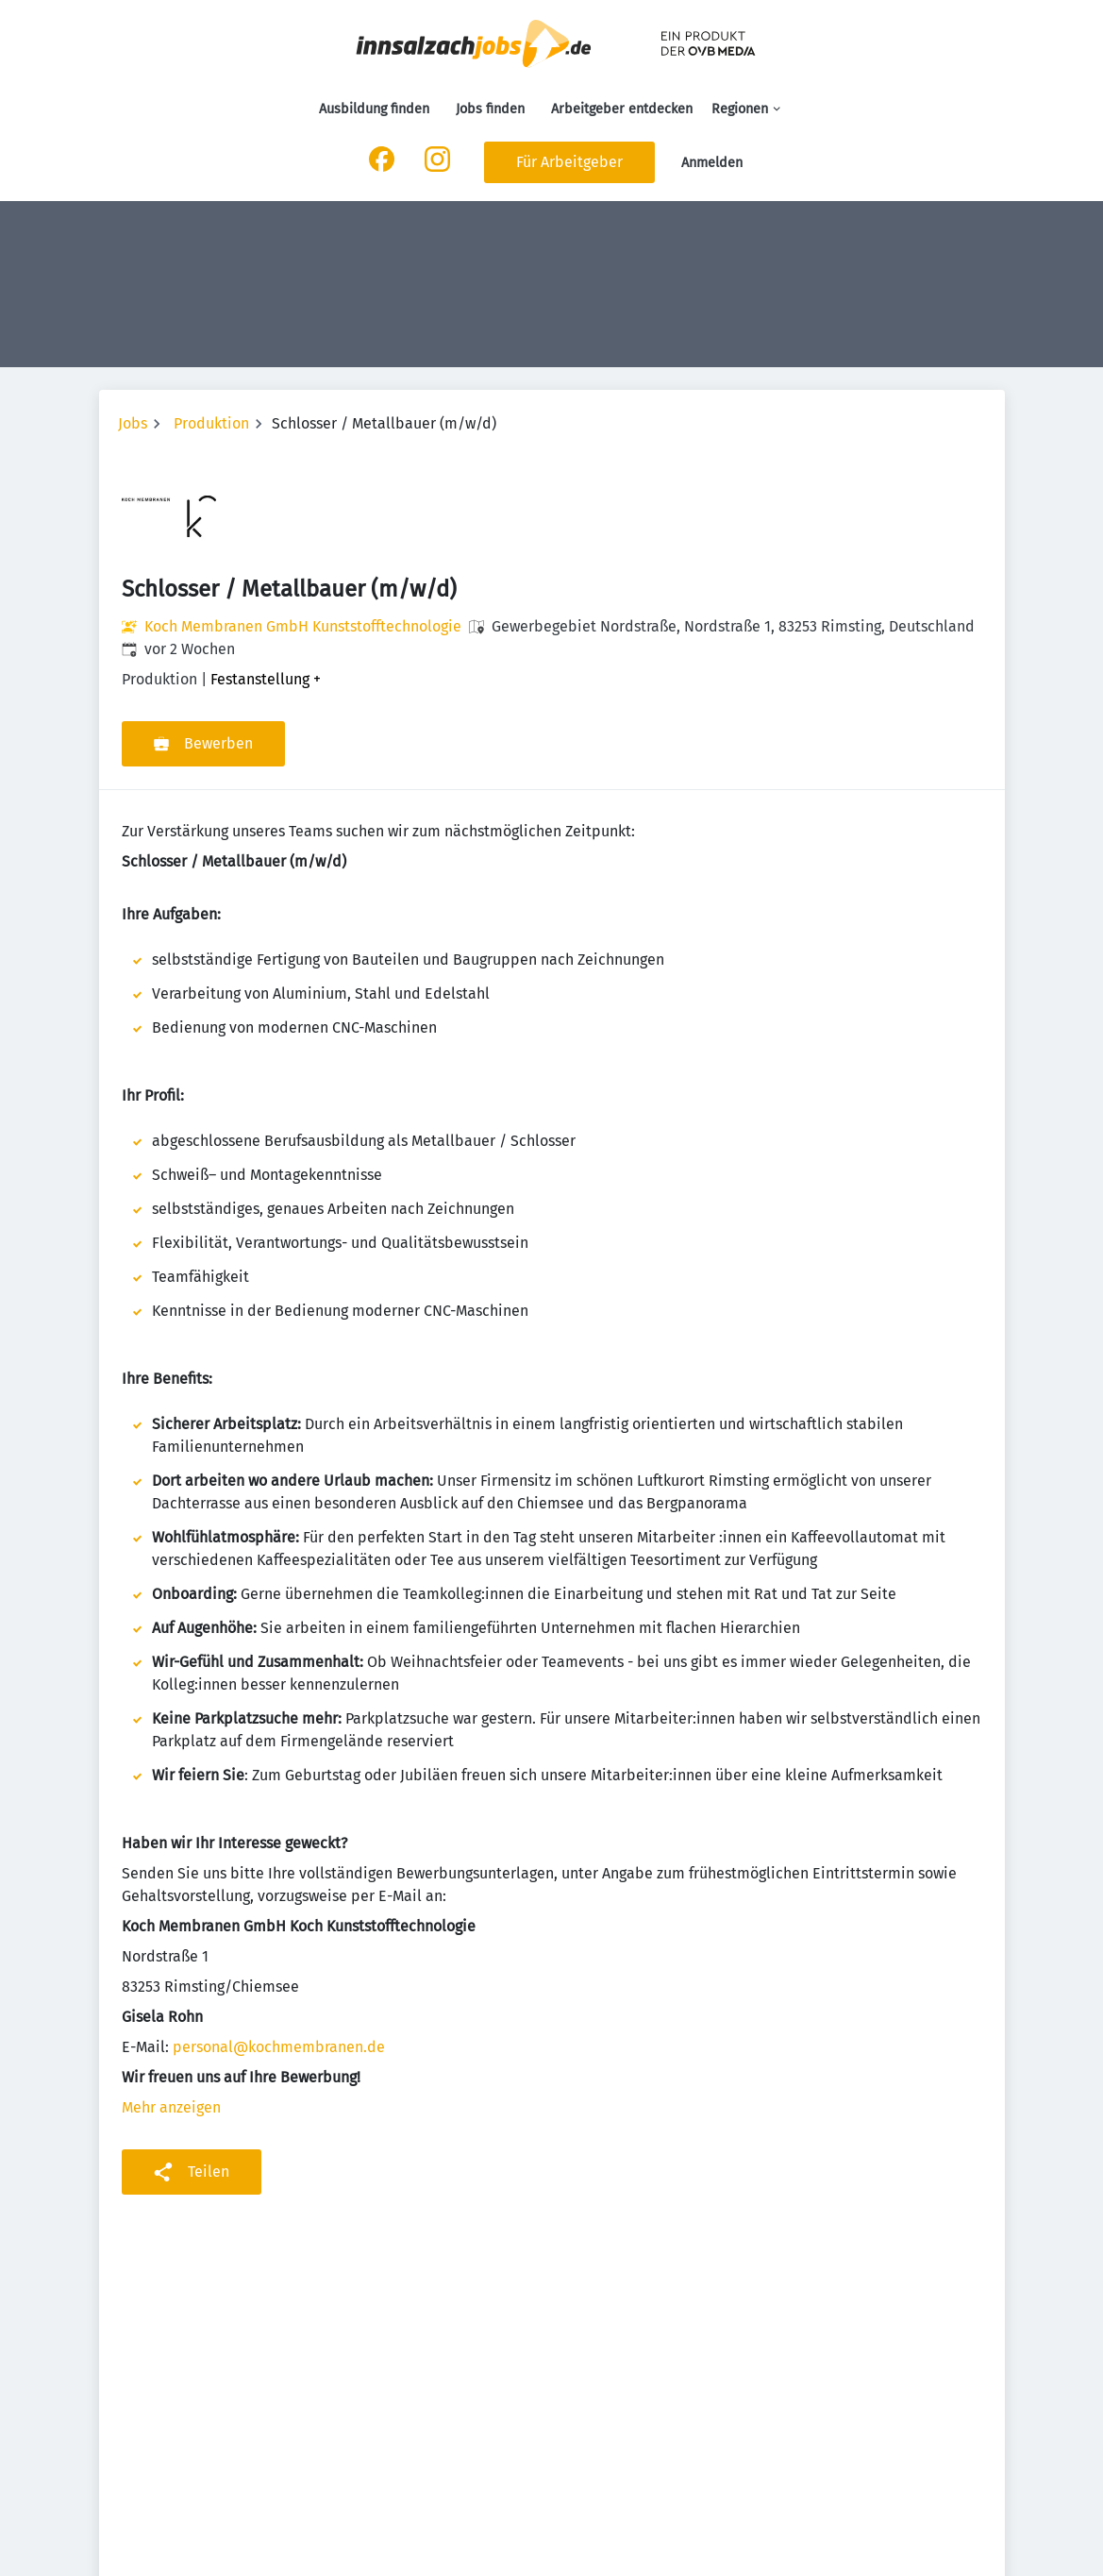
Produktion (211, 423)
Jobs (132, 423)
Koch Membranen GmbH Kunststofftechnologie (302, 626)
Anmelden (712, 163)
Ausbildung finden (374, 109)
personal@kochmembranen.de (279, 2047)
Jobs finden (490, 109)
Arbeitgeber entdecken (622, 109)
